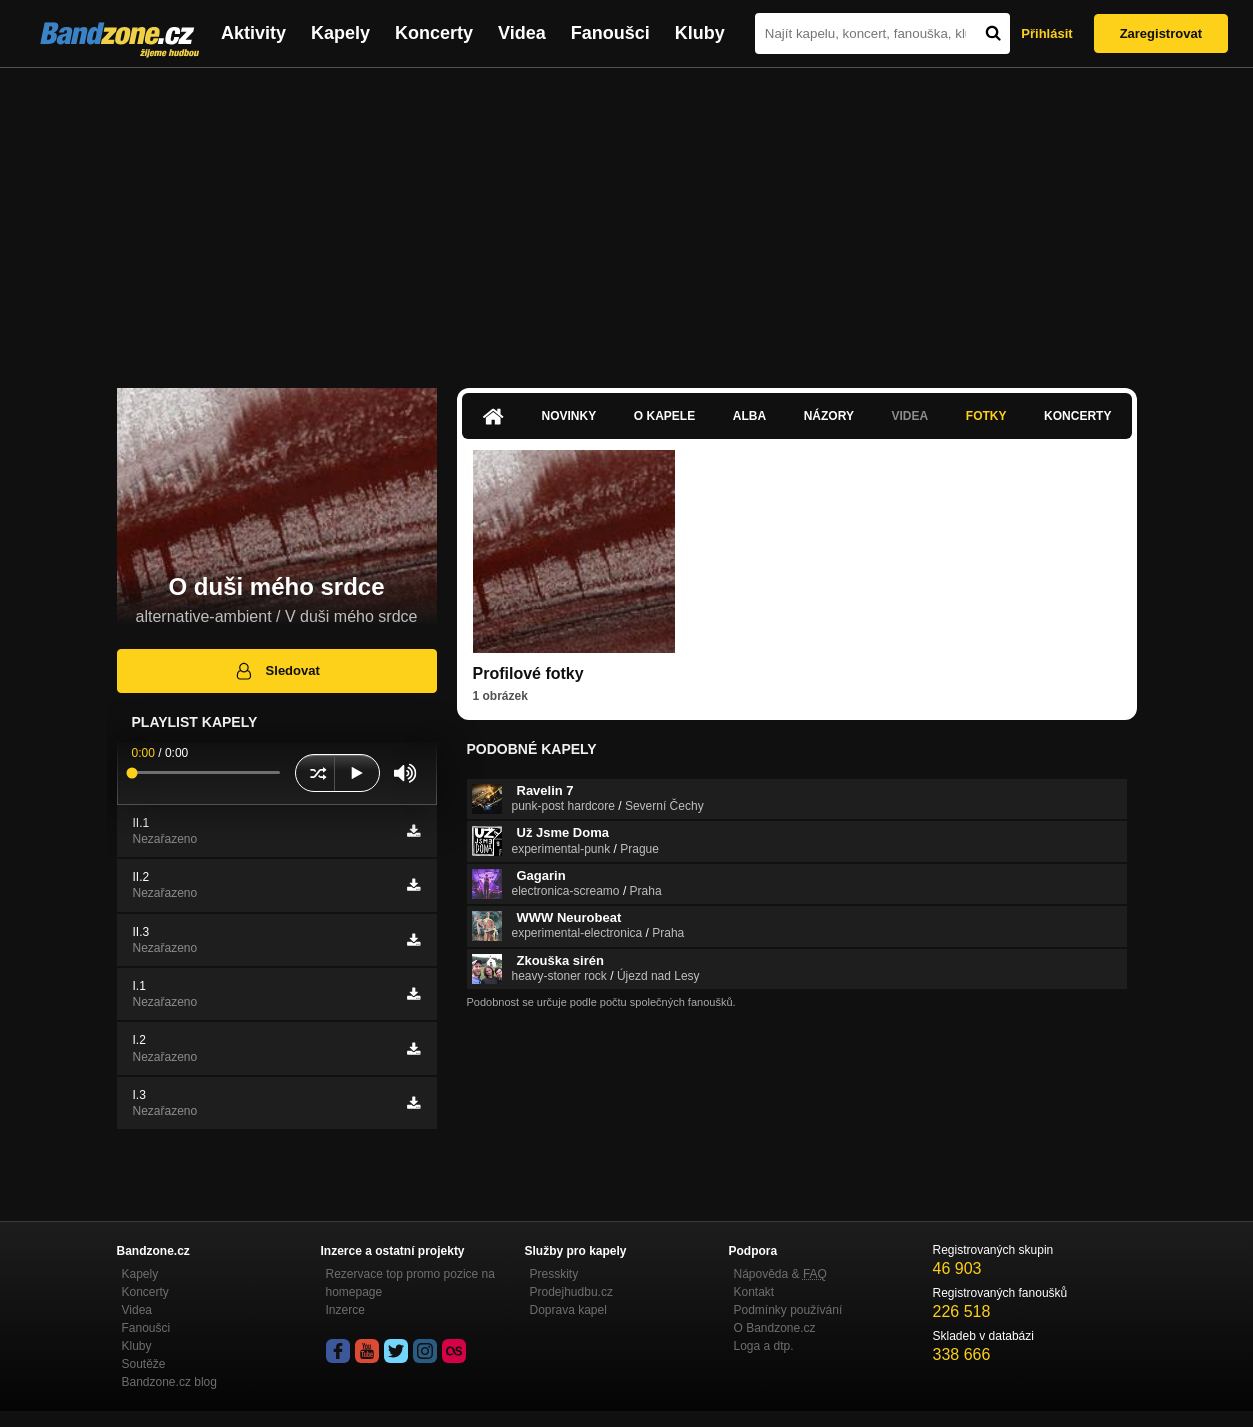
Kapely (340, 33)
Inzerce (345, 1310)
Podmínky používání (788, 1310)
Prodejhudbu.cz (571, 1292)
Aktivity (253, 33)
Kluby (700, 33)
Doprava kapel (568, 1310)
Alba (749, 416)
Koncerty (434, 33)
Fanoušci (610, 33)
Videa (522, 33)
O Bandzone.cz (775, 1328)
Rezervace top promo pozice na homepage (410, 1283)
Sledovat (276, 671)
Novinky (569, 416)
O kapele (664, 416)
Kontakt (754, 1292)
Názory (829, 416)
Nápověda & (780, 1274)
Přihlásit (1046, 33)
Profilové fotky (528, 673)
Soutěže (144, 1364)
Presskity (554, 1274)
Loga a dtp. (764, 1346)
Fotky (986, 416)
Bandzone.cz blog (169, 1382)
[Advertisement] (627, 218)
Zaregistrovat (1161, 33)
